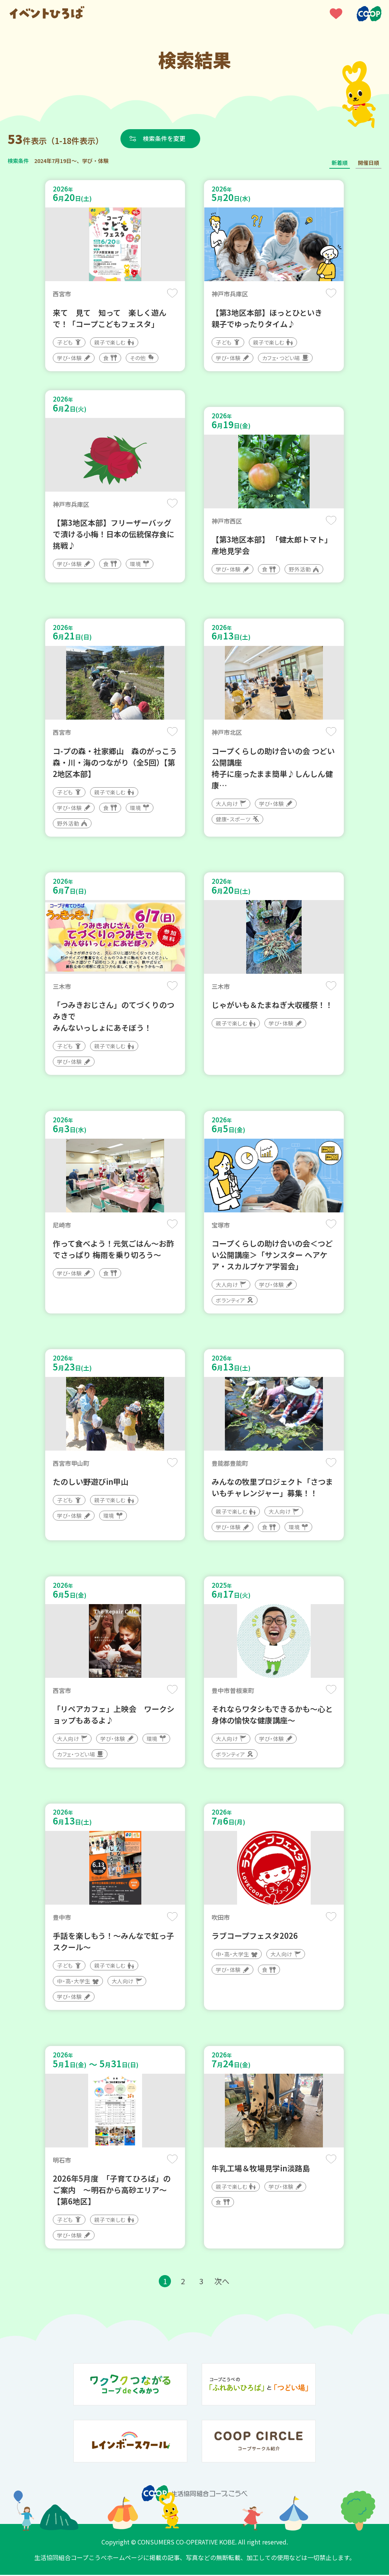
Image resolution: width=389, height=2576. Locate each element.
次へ (221, 2282)
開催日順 (368, 162)
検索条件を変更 (164, 138)
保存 (172, 293)
